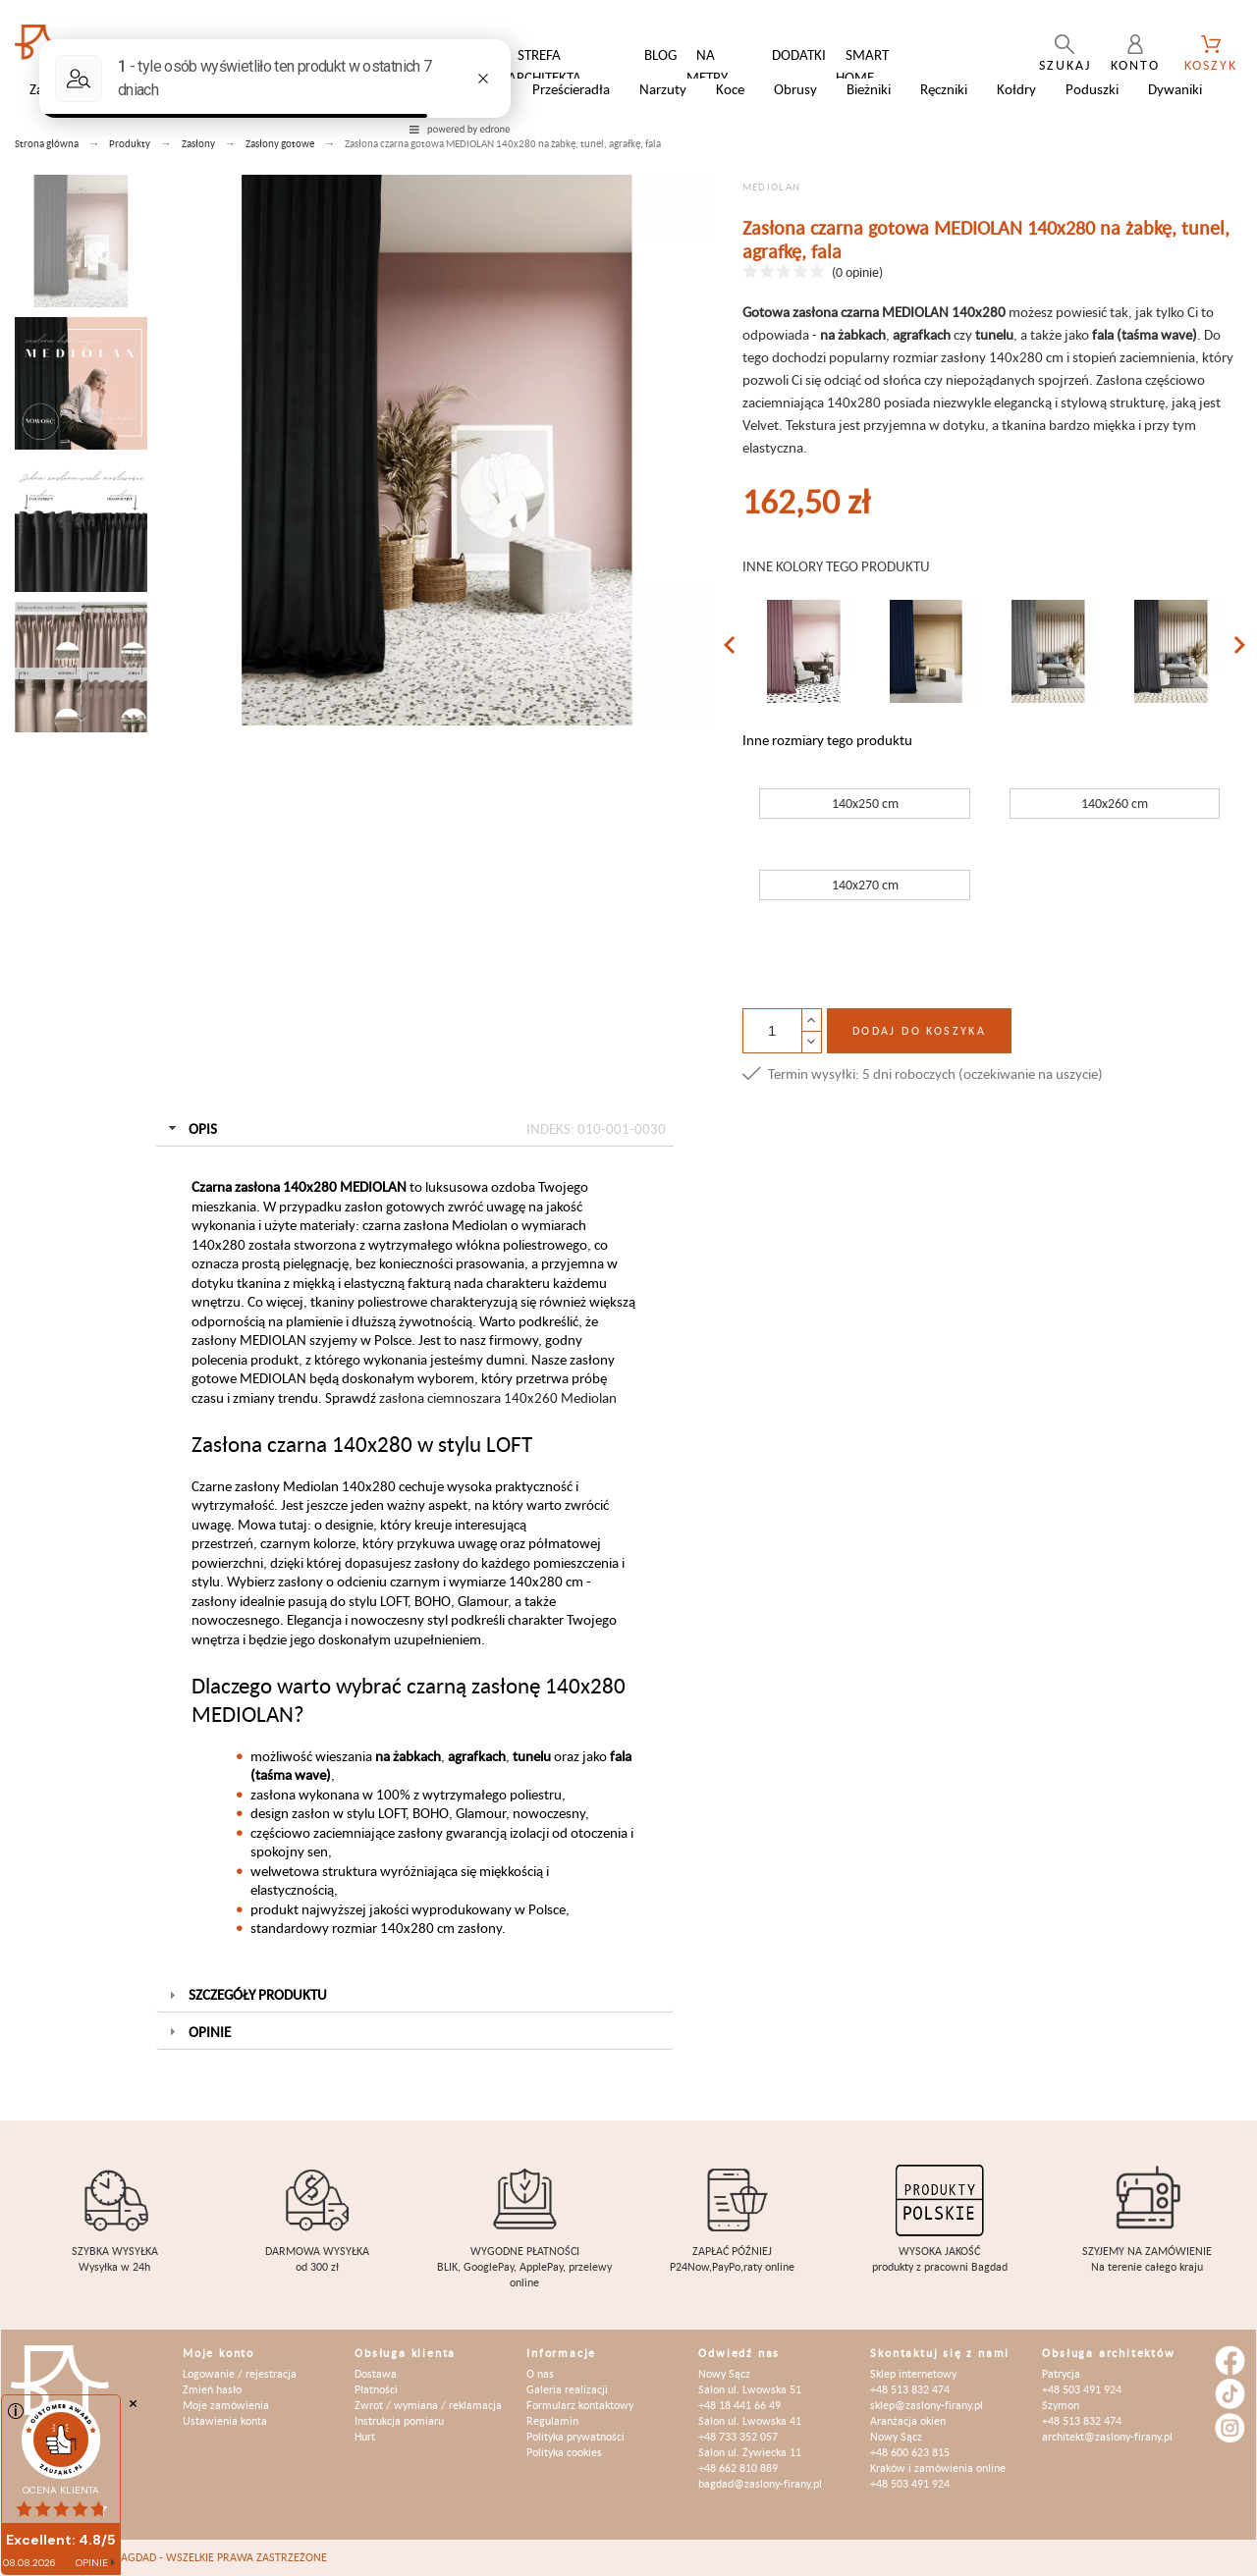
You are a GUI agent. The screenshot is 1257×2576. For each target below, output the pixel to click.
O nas (540, 2373)
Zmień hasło (212, 2389)
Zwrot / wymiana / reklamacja (428, 2404)
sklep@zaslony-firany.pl (926, 2404)
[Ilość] (771, 1030)
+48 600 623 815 (910, 2451)
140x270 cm (865, 884)
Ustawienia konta (225, 2420)
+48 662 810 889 (738, 2467)
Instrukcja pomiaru (399, 2420)
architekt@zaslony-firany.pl (1107, 2436)
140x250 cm (865, 803)
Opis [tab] (415, 1129)
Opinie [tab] (198, 2031)
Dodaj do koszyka (919, 1030)
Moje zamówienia (226, 2404)
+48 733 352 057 (738, 2436)
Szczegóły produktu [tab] (246, 1994)
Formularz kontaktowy (579, 2404)
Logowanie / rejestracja (240, 2373)
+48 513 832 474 (910, 2389)
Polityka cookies (564, 2451)
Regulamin (552, 2420)
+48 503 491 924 (910, 2483)
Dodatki (799, 54)
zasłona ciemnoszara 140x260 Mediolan (498, 1397)
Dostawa (376, 2373)
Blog (660, 54)
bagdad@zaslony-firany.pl (760, 2483)
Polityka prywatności (575, 2436)
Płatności (376, 2389)
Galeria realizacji (567, 2389)
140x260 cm (1114, 803)
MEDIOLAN (771, 186)
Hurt (365, 2436)
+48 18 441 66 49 (739, 2404)
